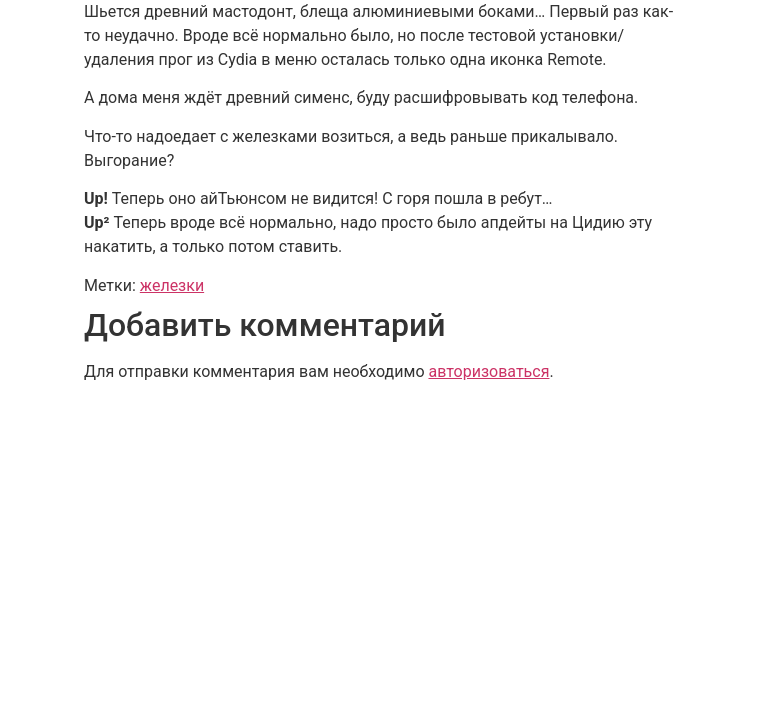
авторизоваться (488, 371)
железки (172, 285)
